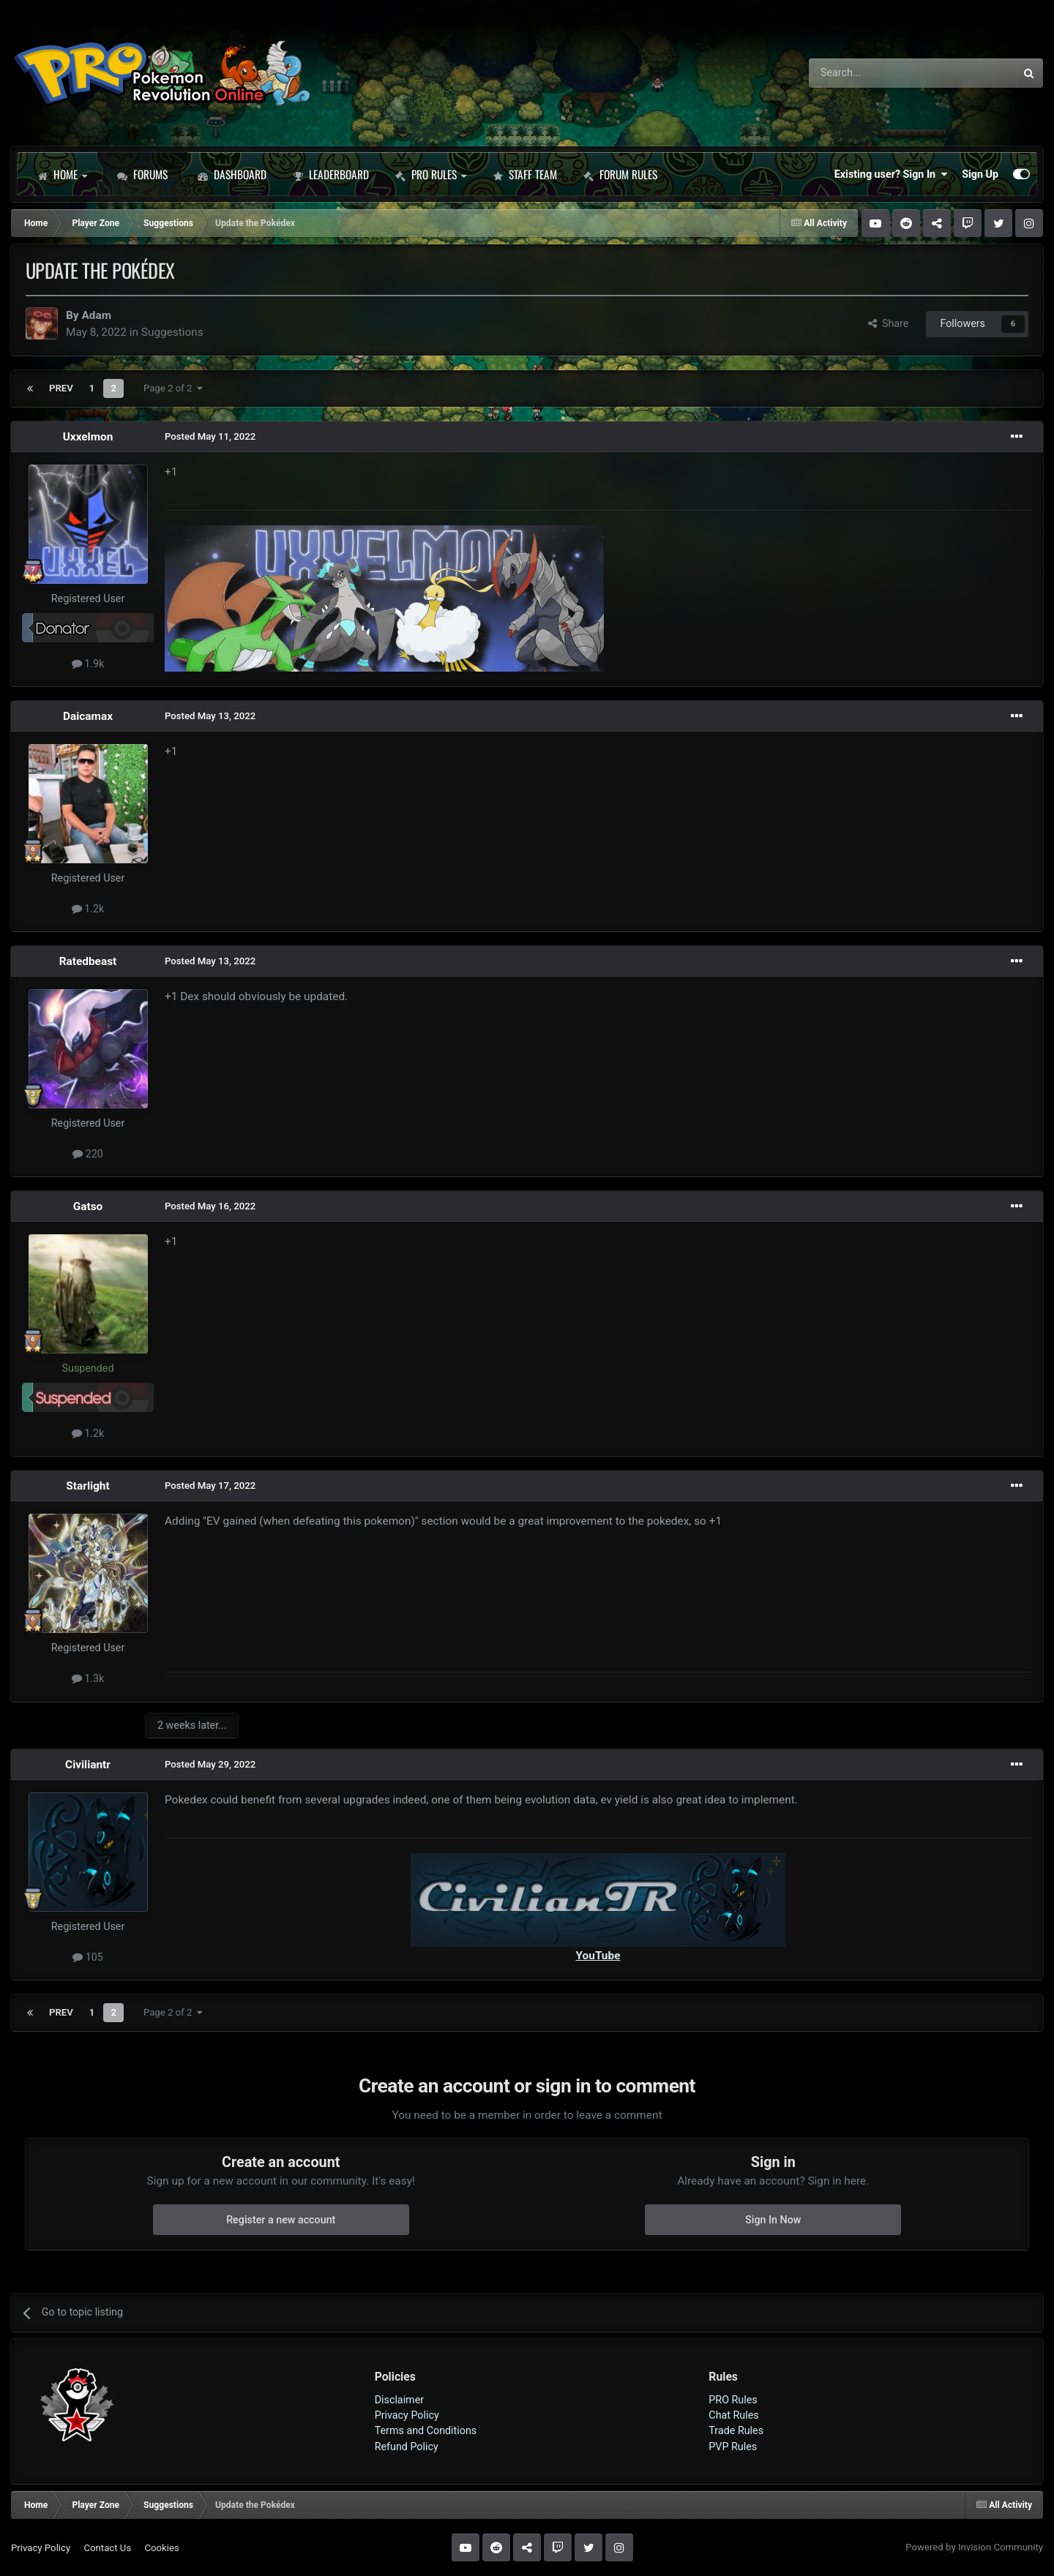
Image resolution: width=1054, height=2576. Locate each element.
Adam (96, 315)
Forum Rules (620, 174)
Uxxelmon (88, 436)
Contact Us (107, 2547)
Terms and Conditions (426, 2430)
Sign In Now (773, 2220)
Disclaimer (399, 2400)
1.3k (88, 1678)
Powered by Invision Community (974, 2547)
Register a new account (280, 2220)
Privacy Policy (407, 2415)
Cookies (161, 2547)
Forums (142, 174)
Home (62, 174)
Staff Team (524, 174)
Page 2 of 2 (173, 388)
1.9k (88, 663)
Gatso (88, 1206)
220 (87, 1154)
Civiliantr (88, 1764)
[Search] (873, 73)
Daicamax (88, 716)
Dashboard (232, 174)
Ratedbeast (88, 961)
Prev (61, 388)
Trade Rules (736, 2430)
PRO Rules (430, 174)
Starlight (87, 1485)
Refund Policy (406, 2446)
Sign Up (980, 174)
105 (87, 1957)
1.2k (88, 909)
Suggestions (172, 332)
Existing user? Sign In (890, 174)
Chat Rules (733, 2415)
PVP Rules (733, 2446)
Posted (210, 436)
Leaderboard (331, 174)
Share (888, 323)
